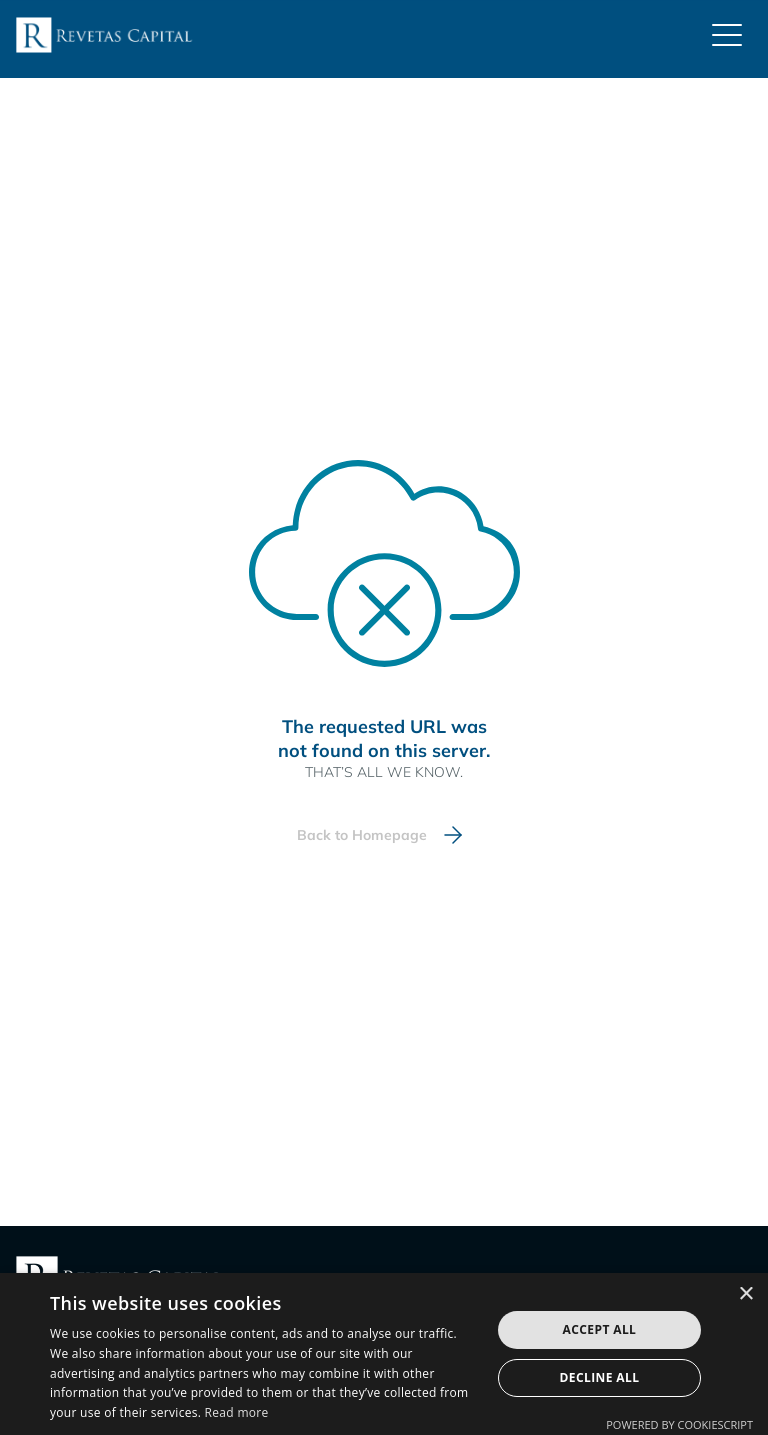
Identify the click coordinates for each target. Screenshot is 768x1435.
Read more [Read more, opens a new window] (237, 1412)
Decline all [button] (600, 1377)
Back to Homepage (362, 835)
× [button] (745, 1294)
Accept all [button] (600, 1329)
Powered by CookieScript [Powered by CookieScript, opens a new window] (679, 1424)
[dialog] (384, 1354)
